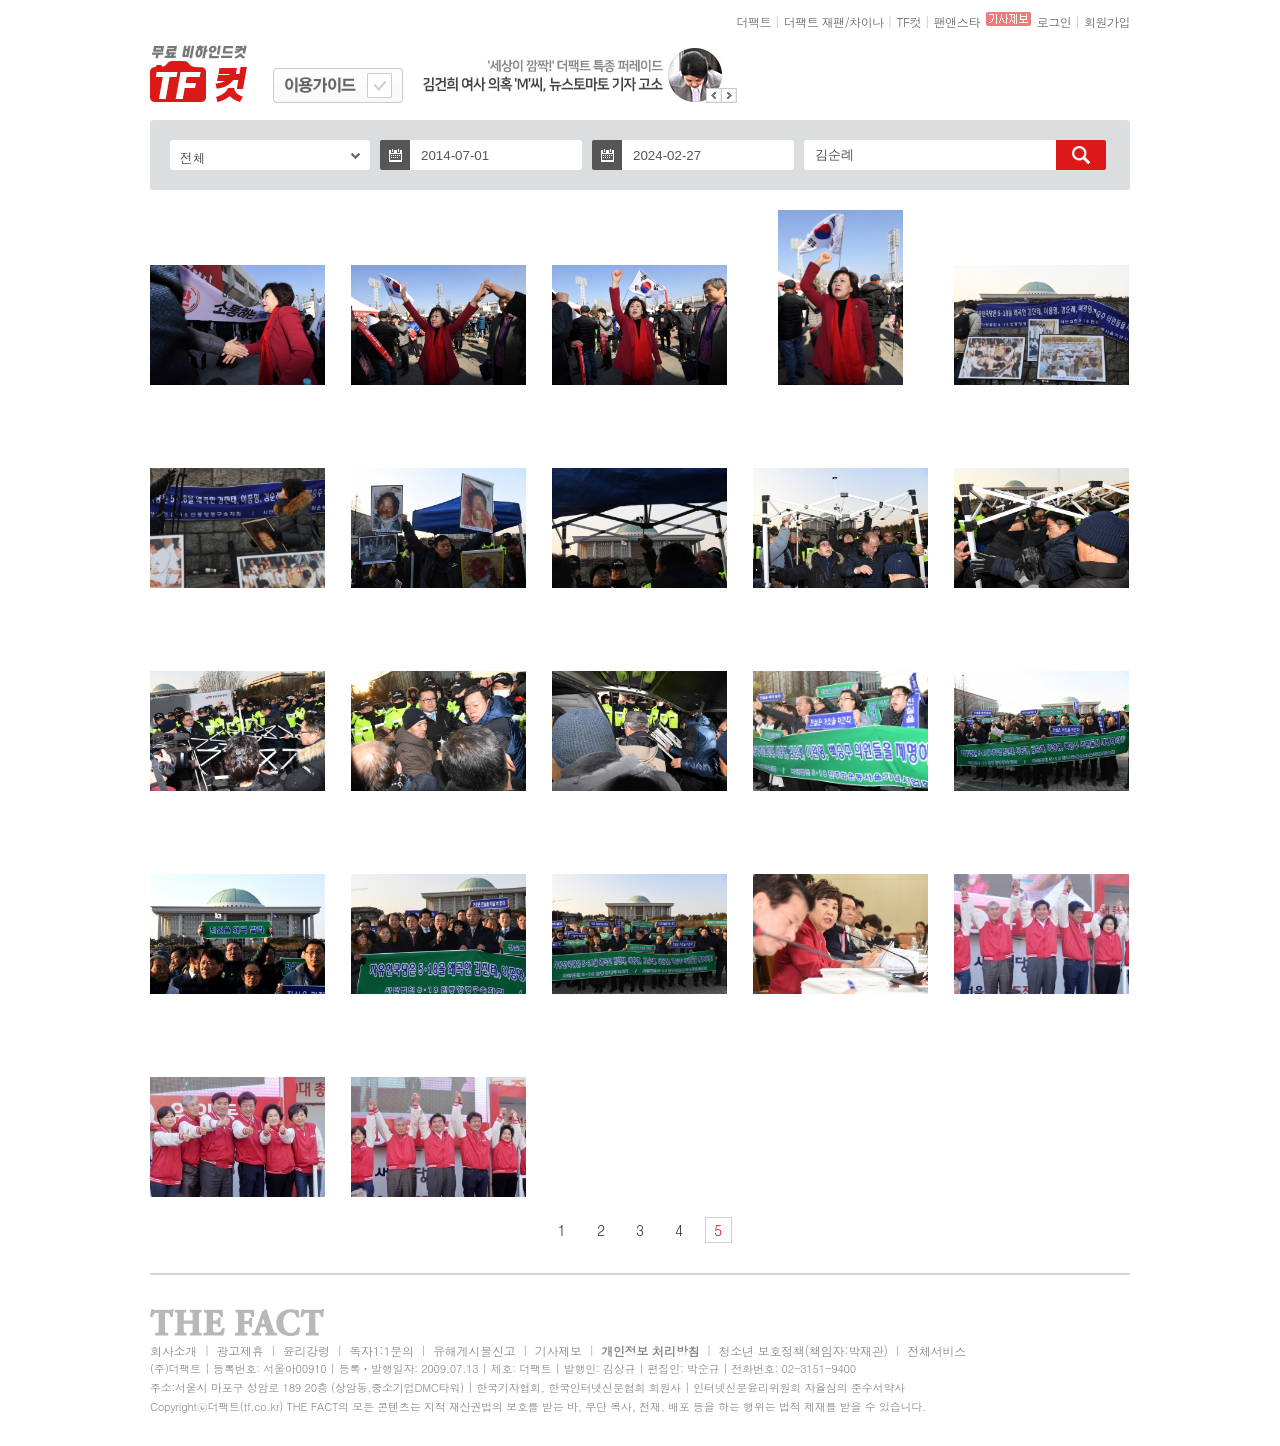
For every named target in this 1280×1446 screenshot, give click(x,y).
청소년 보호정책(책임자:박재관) (803, 1350)
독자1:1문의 (381, 1350)
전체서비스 (936, 1350)
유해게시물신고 (474, 1350)
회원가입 (1107, 21)
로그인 (1054, 21)
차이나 (866, 21)
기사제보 (558, 1350)
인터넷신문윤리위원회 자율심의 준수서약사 (799, 1387)
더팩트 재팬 (814, 21)
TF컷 (908, 21)
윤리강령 (306, 1350)
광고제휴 (239, 1350)
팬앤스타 (957, 21)
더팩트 (754, 21)
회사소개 (173, 1350)
